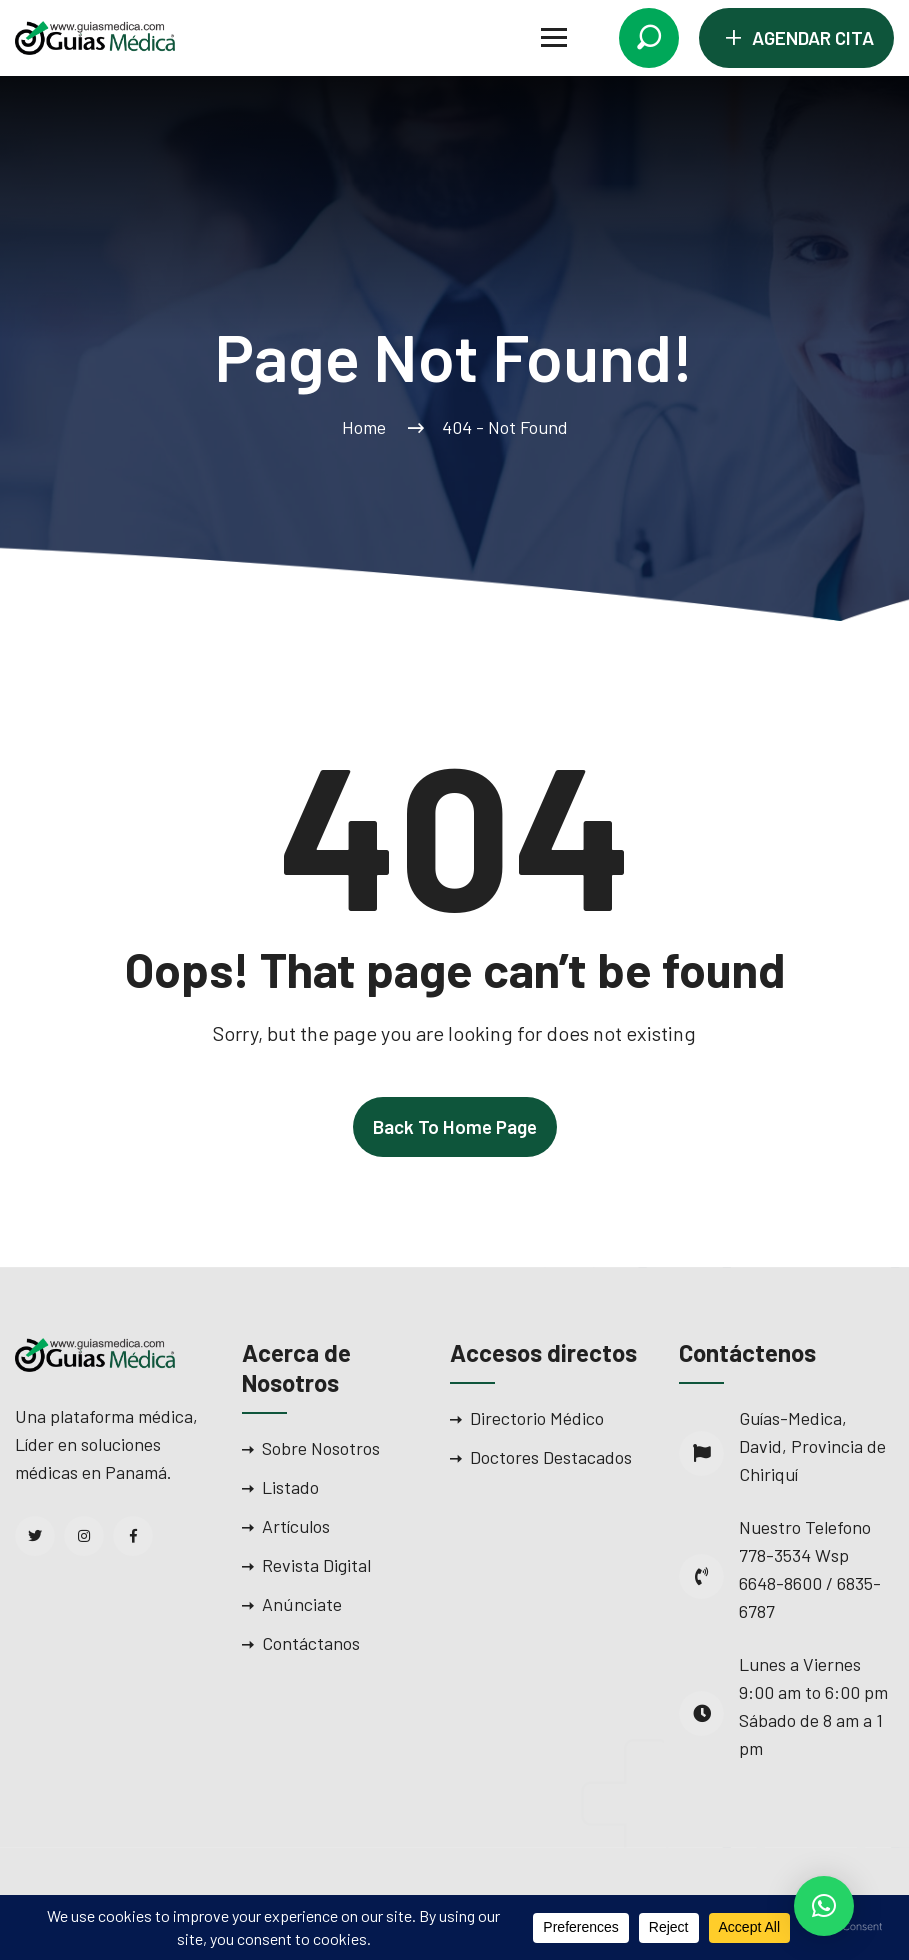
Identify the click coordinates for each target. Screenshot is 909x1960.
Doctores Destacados (551, 1457)
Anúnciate (302, 1604)
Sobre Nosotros (321, 1448)
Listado (290, 1487)
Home (368, 427)
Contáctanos (311, 1643)
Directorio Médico (537, 1418)
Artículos (296, 1526)
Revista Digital (316, 1565)
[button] (824, 1906)
